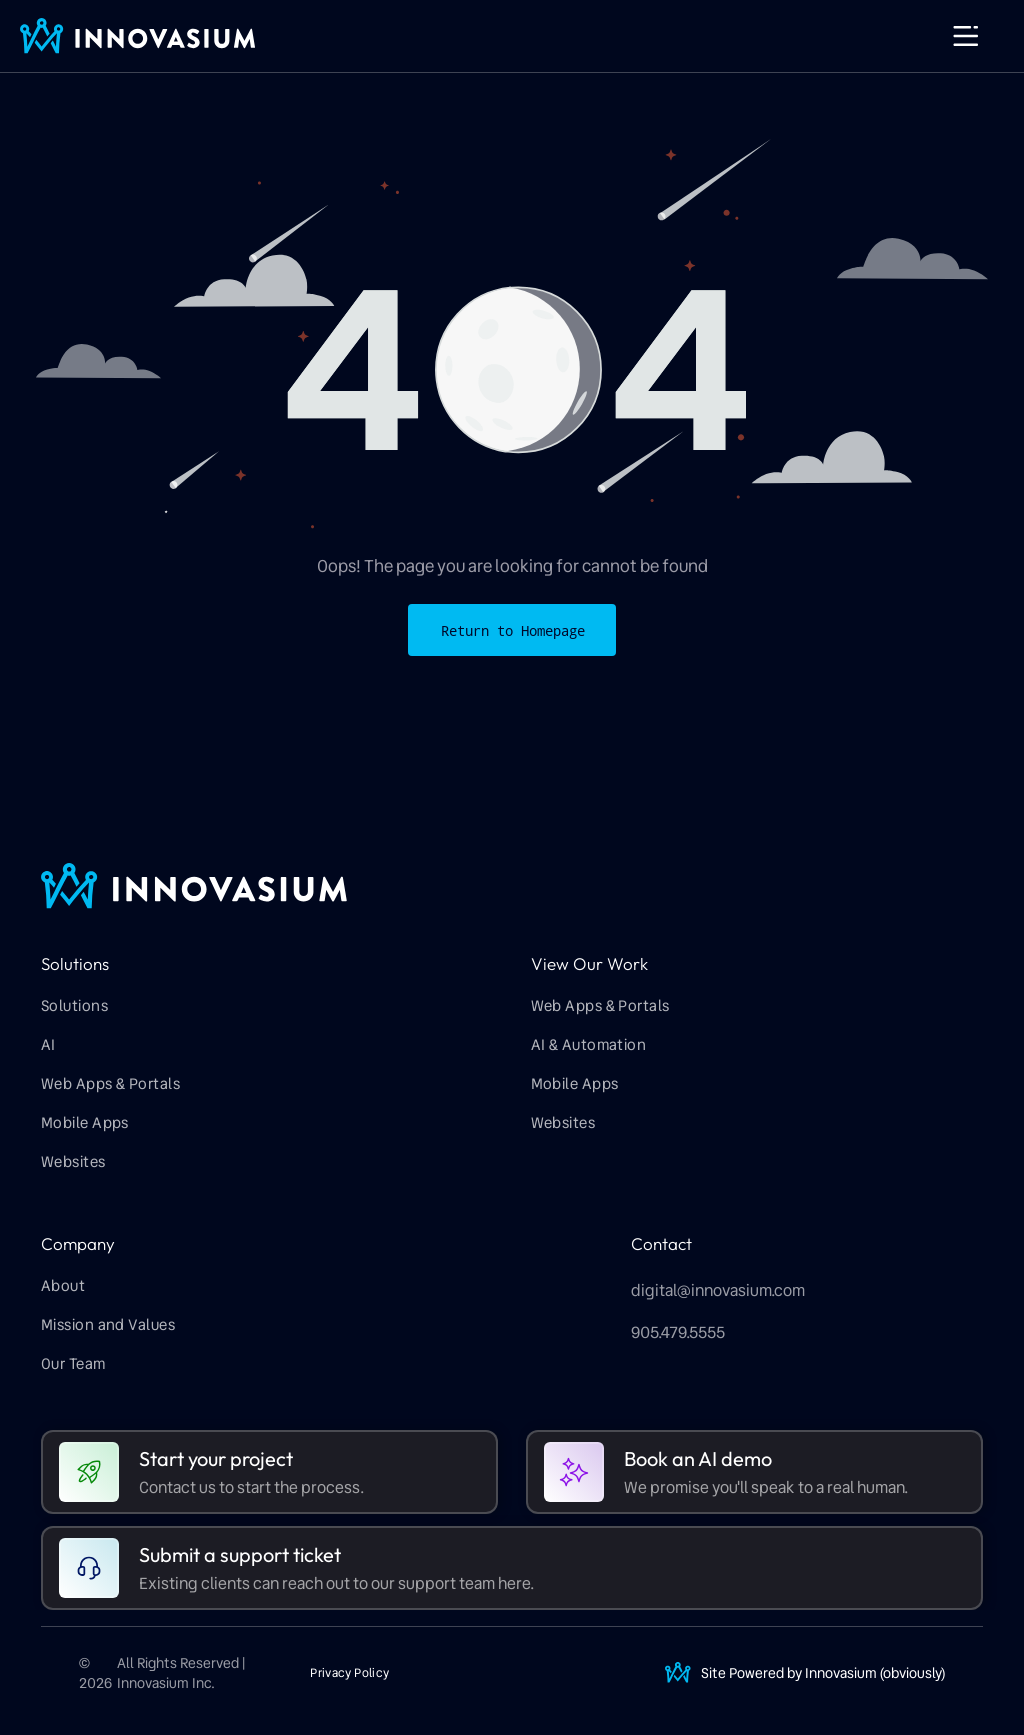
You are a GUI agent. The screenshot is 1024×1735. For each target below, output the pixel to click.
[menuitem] (241, 1007)
